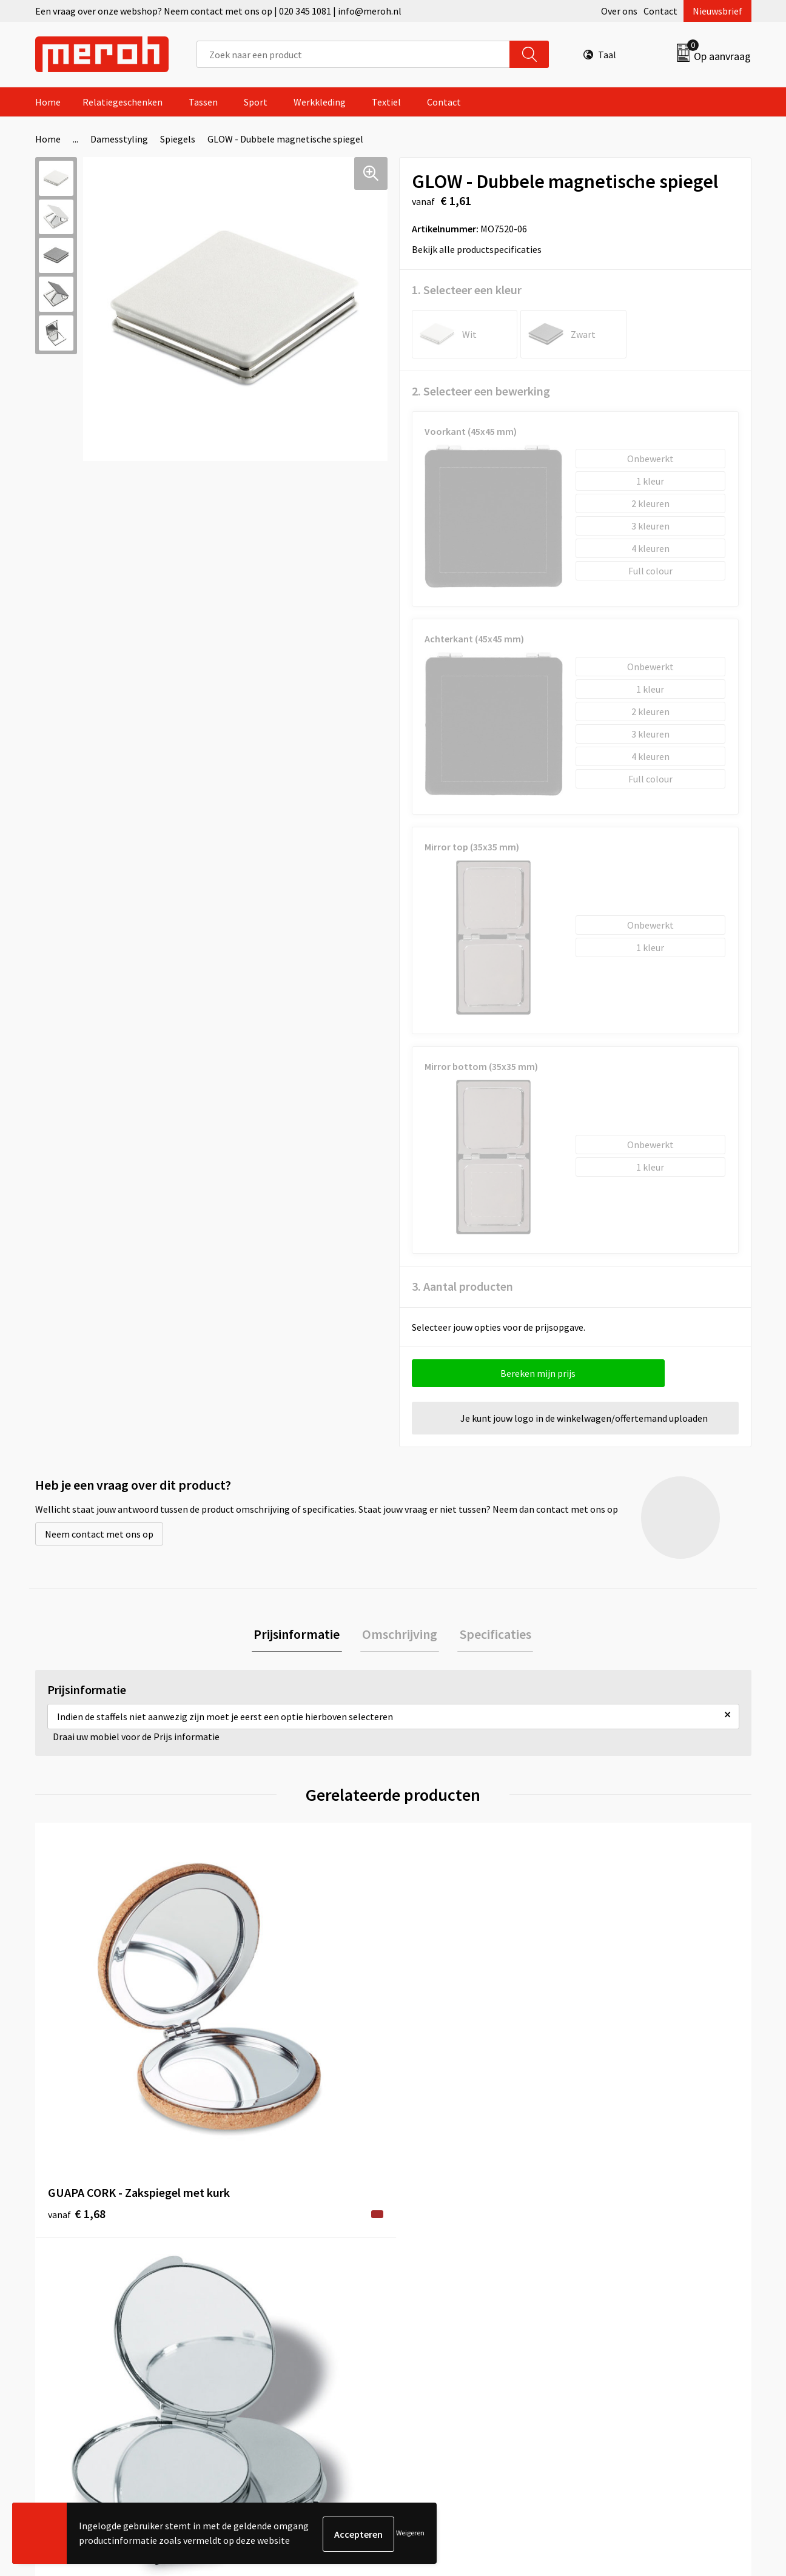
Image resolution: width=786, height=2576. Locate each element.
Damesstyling (119, 139)
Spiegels (177, 139)
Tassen (203, 102)
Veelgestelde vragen (272, 2268)
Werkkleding (320, 102)
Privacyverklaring (621, 2287)
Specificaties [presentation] (491, 1635)
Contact (660, 11)
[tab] (301, 1635)
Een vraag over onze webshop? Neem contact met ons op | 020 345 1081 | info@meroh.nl (218, 11)
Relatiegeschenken (122, 102)
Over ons (619, 11)
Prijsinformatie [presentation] (301, 1635)
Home (48, 102)
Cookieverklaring (620, 2268)
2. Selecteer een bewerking (481, 391)
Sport (255, 102)
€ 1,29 (434, 2032)
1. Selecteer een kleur (467, 289)
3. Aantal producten (462, 1286)
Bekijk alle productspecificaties (480, 249)
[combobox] (353, 54)
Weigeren (410, 2533)
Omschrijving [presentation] (399, 1635)
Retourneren (435, 2250)
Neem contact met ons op (99, 1534)
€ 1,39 (255, 2032)
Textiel (386, 102)
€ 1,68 (77, 2051)
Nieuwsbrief (717, 11)
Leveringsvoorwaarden (632, 2250)
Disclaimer (607, 2305)
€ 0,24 (613, 2032)
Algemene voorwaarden (634, 2231)
